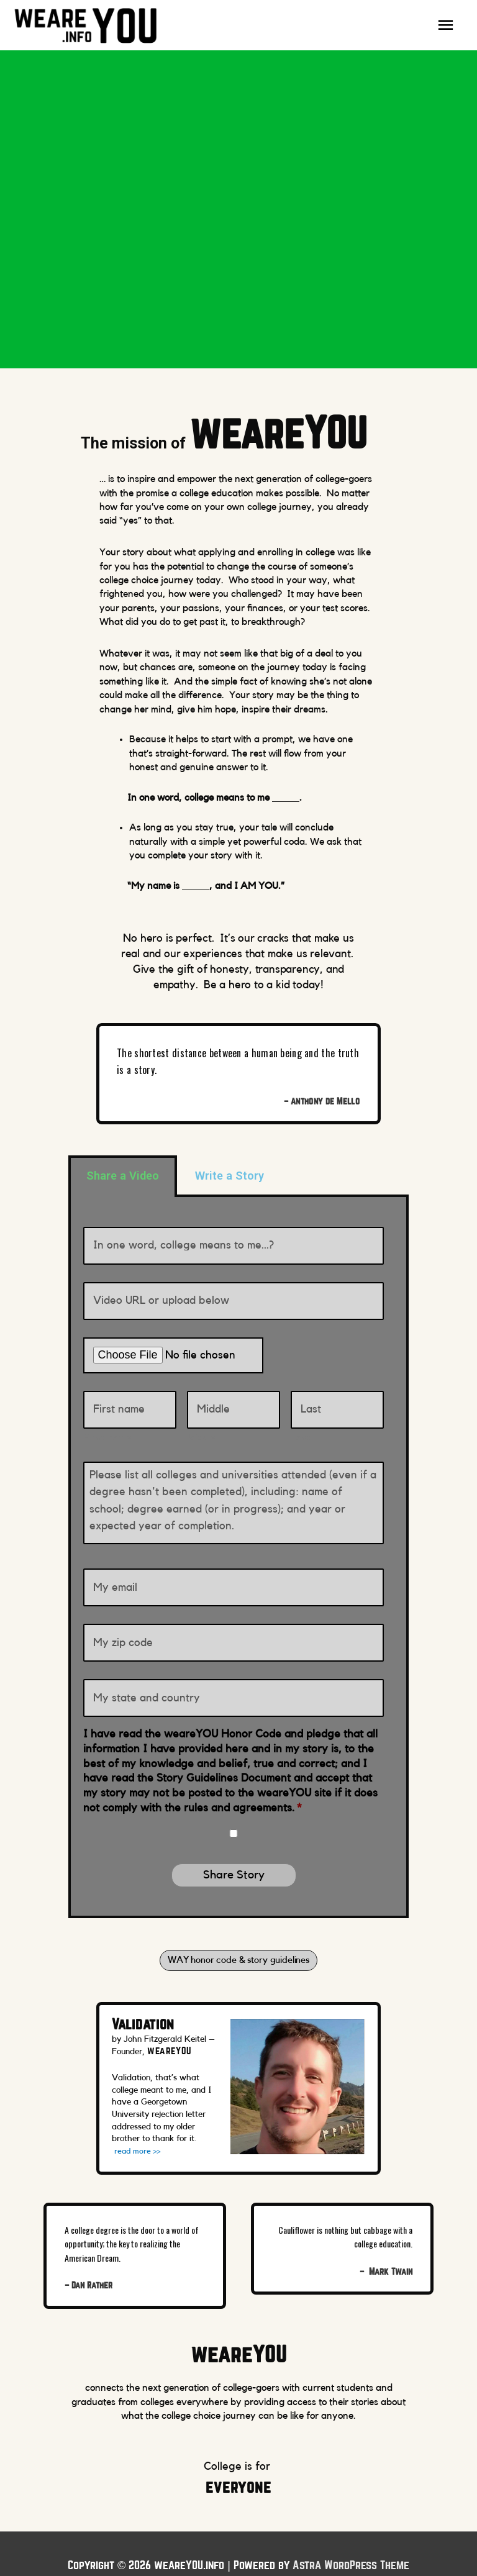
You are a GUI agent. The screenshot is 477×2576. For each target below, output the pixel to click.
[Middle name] (233, 1393)
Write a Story (229, 1178)
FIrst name (108, 1416)
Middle (202, 1416)
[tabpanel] (238, 1545)
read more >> (138, 2128)
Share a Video (122, 1178)
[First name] (129, 1393)
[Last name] (337, 1393)
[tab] (122, 1178)
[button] (238, 1935)
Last (301, 1416)
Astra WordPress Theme (351, 2542)
